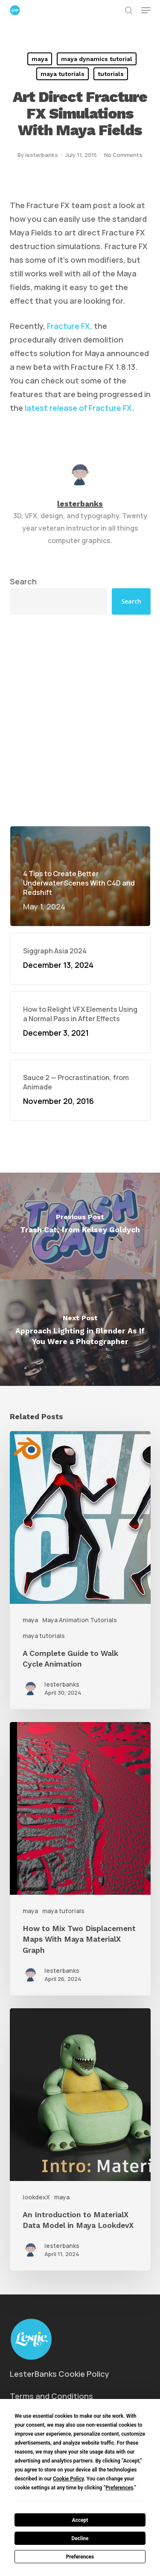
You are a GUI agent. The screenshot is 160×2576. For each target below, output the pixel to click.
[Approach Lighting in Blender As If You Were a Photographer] (80, 1332)
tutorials (111, 73)
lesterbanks (41, 155)
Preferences (80, 2557)
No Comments (123, 155)
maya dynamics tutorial (96, 58)
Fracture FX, (70, 326)
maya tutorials (62, 73)
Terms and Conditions (51, 2396)
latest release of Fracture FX (78, 408)
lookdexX (36, 2197)
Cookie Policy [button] (68, 2479)
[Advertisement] (80, 720)
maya (40, 58)
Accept (80, 2520)
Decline (79, 2538)
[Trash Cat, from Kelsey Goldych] (80, 1226)
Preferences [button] (119, 2488)
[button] (146, 10)
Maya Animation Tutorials (79, 1620)
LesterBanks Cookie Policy (59, 2374)
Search (23, 581)
